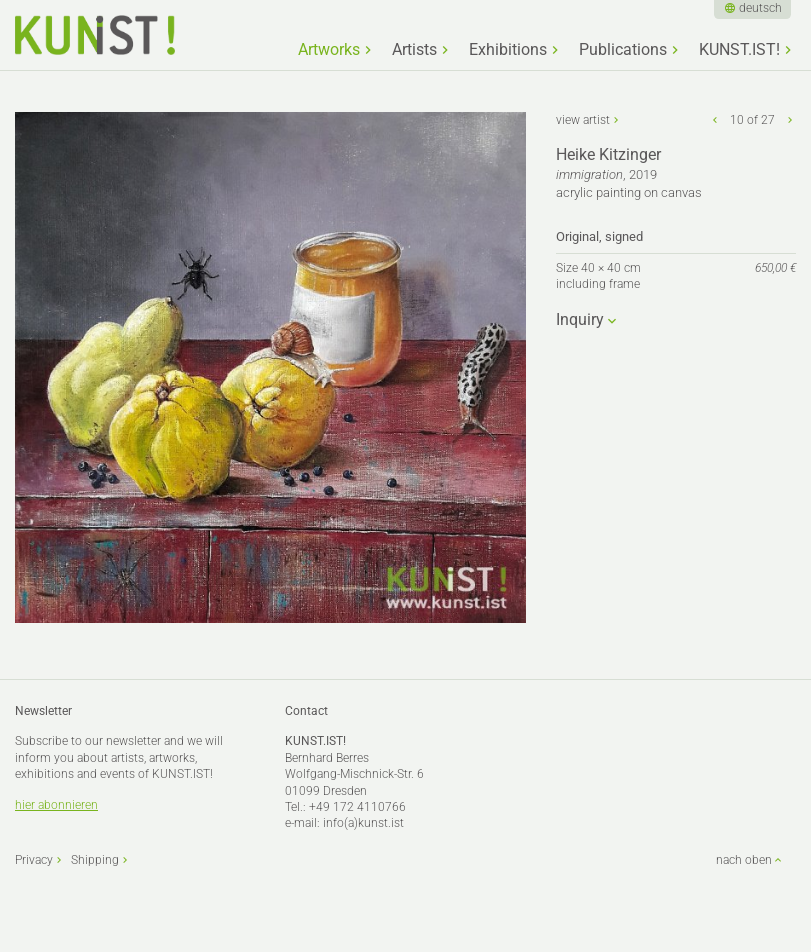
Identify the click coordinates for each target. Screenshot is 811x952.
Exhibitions (508, 50)
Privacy (34, 860)
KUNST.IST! (739, 50)
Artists (414, 50)
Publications (623, 50)
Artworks (329, 50)
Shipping (95, 860)
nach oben (744, 860)
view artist (583, 120)
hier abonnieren (56, 805)
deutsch (760, 8)
